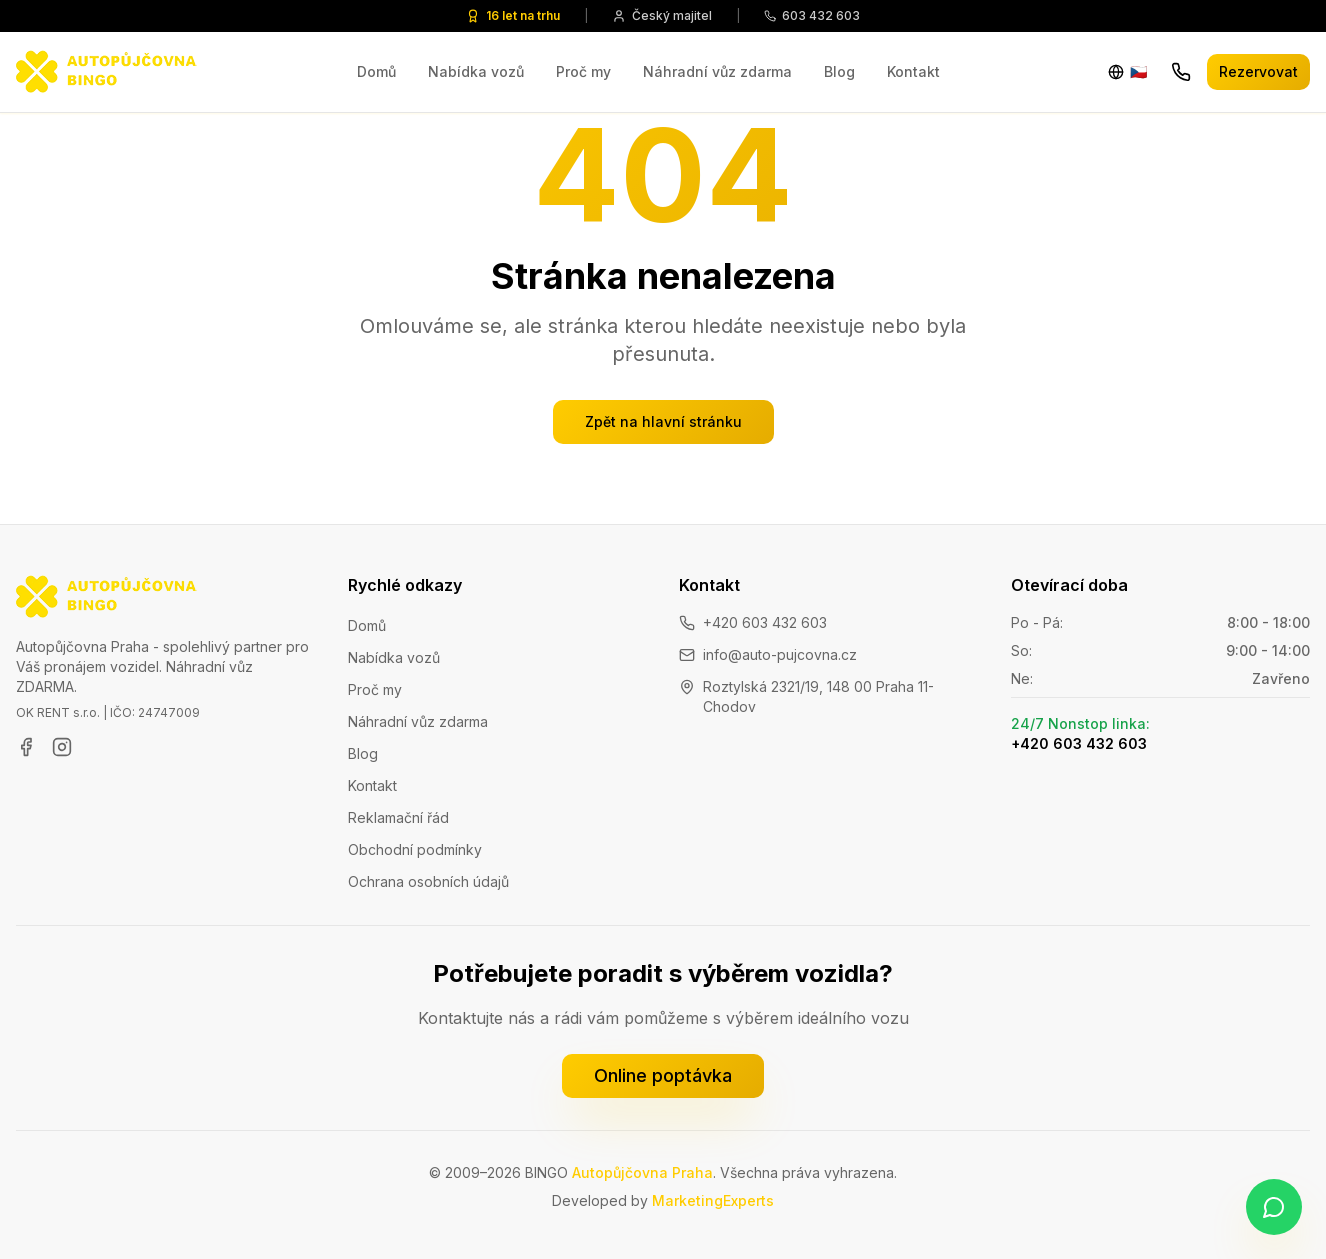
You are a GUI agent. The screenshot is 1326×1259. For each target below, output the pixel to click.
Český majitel (662, 15)
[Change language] (1127, 72)
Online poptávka (663, 1075)
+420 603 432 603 (765, 622)
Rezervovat (1258, 71)
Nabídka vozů (476, 71)
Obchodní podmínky (415, 849)
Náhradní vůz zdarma (717, 71)
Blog (839, 71)
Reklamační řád (398, 817)
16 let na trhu (513, 15)
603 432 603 (812, 15)
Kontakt (913, 71)
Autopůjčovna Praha (642, 1172)
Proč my (583, 71)
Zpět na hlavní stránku (663, 421)
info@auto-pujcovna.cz (780, 654)
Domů (376, 71)
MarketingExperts (713, 1200)
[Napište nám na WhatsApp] (1274, 1207)
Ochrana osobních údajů (428, 881)
